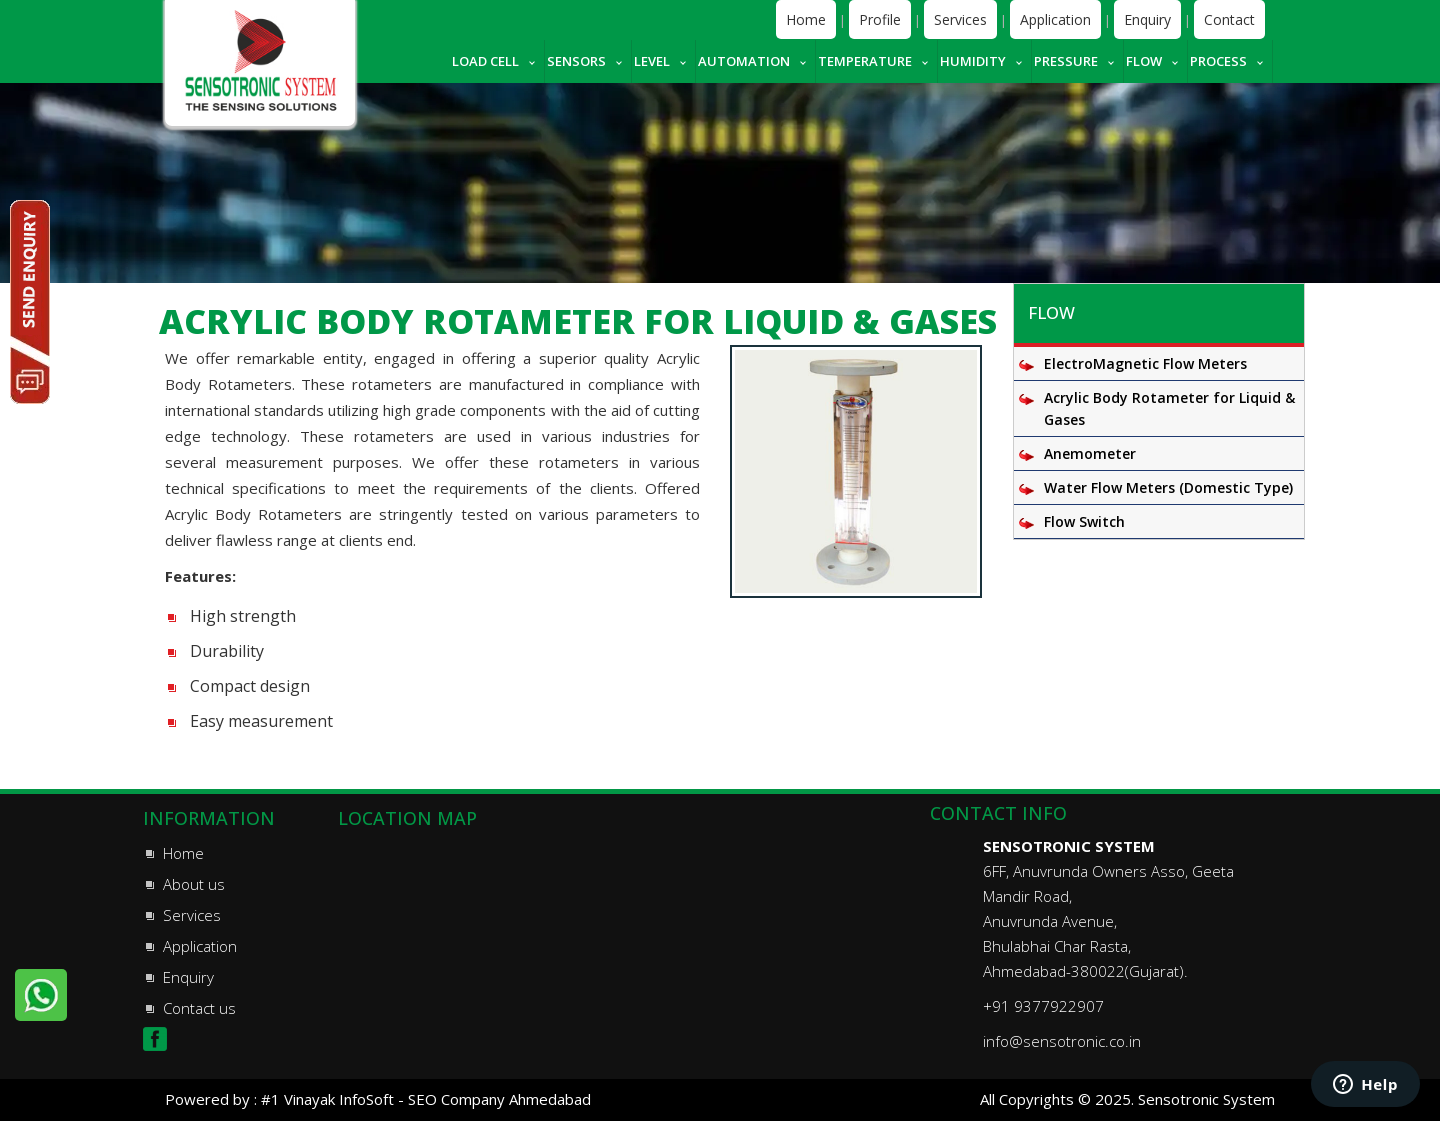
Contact (1229, 19)
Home (806, 19)
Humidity (973, 61)
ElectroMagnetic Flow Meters (1145, 363)
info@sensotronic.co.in (1062, 1041)
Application (1055, 19)
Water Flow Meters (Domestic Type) (1168, 487)
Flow (1144, 61)
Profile (880, 19)
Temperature (865, 61)
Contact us (199, 1008)
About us (194, 884)
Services (960, 19)
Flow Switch (1084, 521)
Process (1218, 61)
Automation (744, 61)
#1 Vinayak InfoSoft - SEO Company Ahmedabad (426, 1099)
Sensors (576, 61)
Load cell (485, 61)
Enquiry (1147, 19)
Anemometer (1090, 453)
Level (652, 61)
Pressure (1066, 61)
